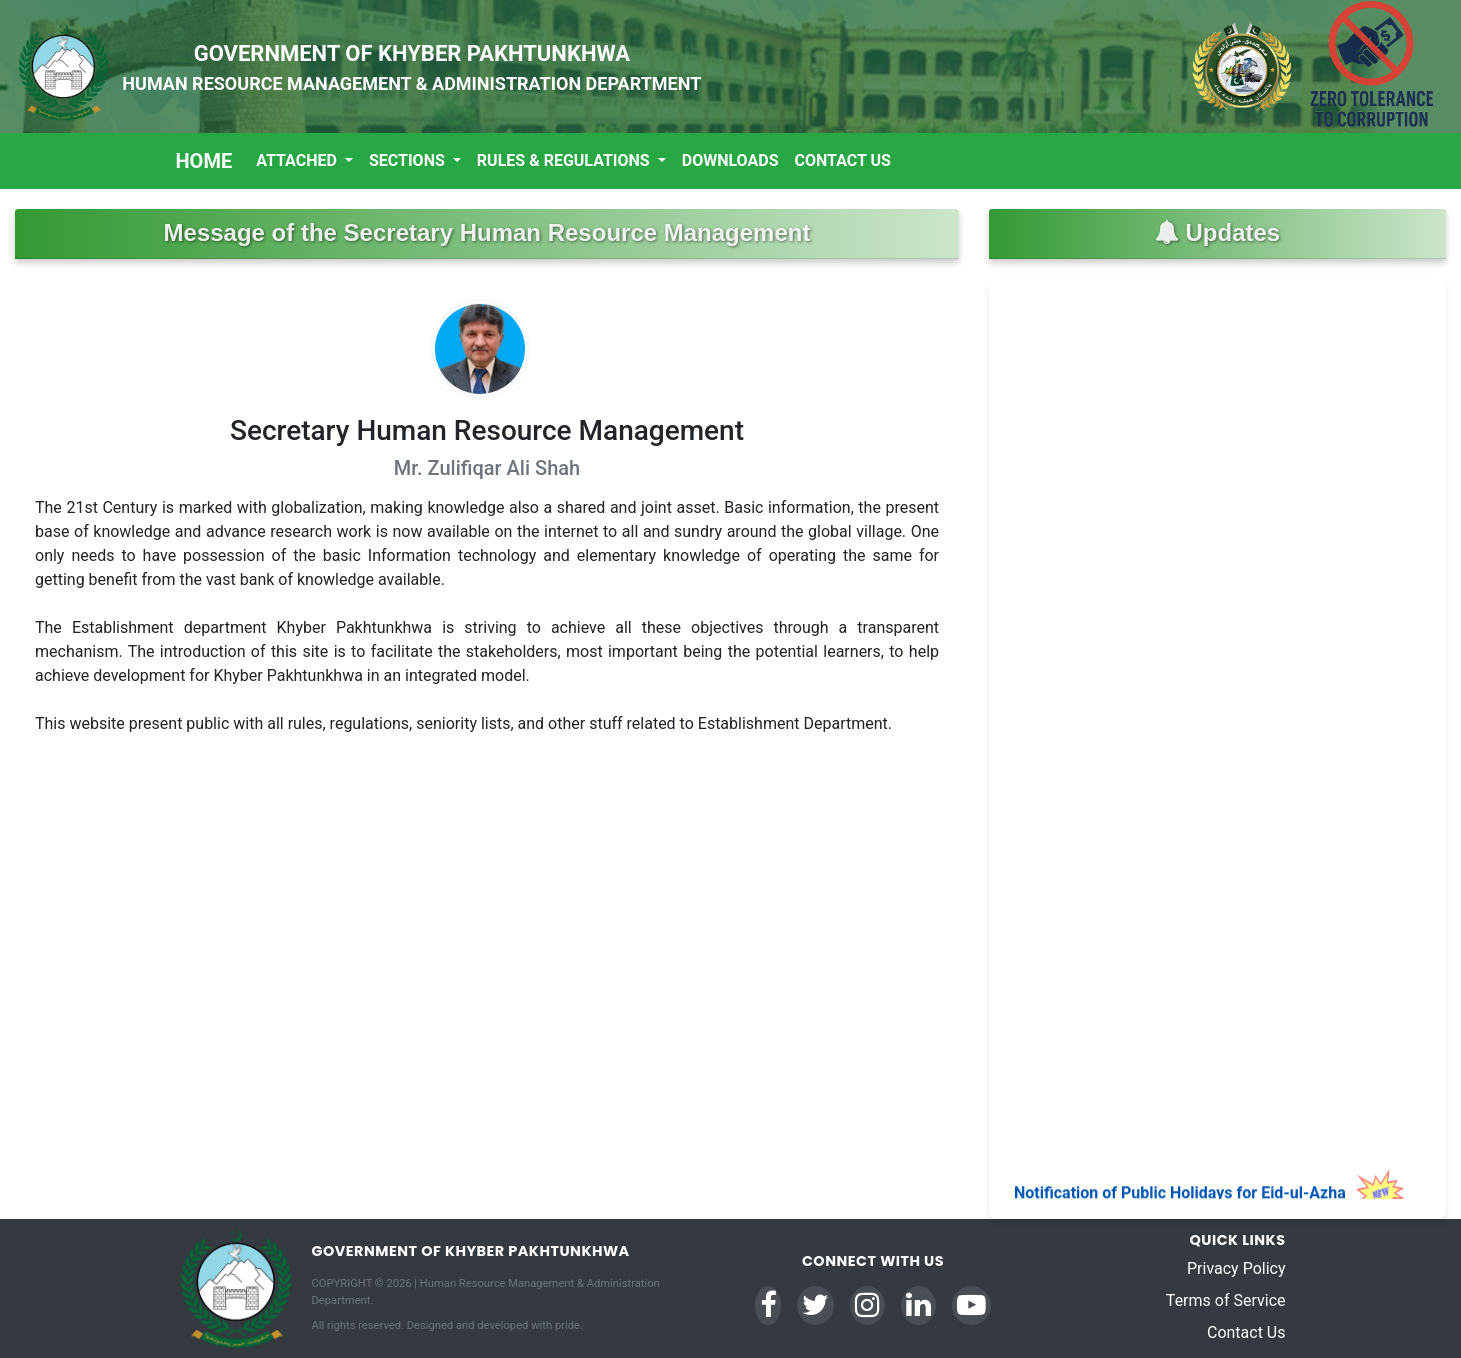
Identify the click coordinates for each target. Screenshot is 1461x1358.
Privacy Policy (1236, 1268)
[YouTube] (971, 1305)
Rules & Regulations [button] (565, 160)
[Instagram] (867, 1305)
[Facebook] (768, 1305)
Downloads (730, 160)
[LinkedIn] (918, 1305)
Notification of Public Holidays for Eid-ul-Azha (1210, 1197)
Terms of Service (1226, 1300)
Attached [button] (298, 160)
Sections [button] (409, 160)
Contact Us (843, 160)
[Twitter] (815, 1305)
